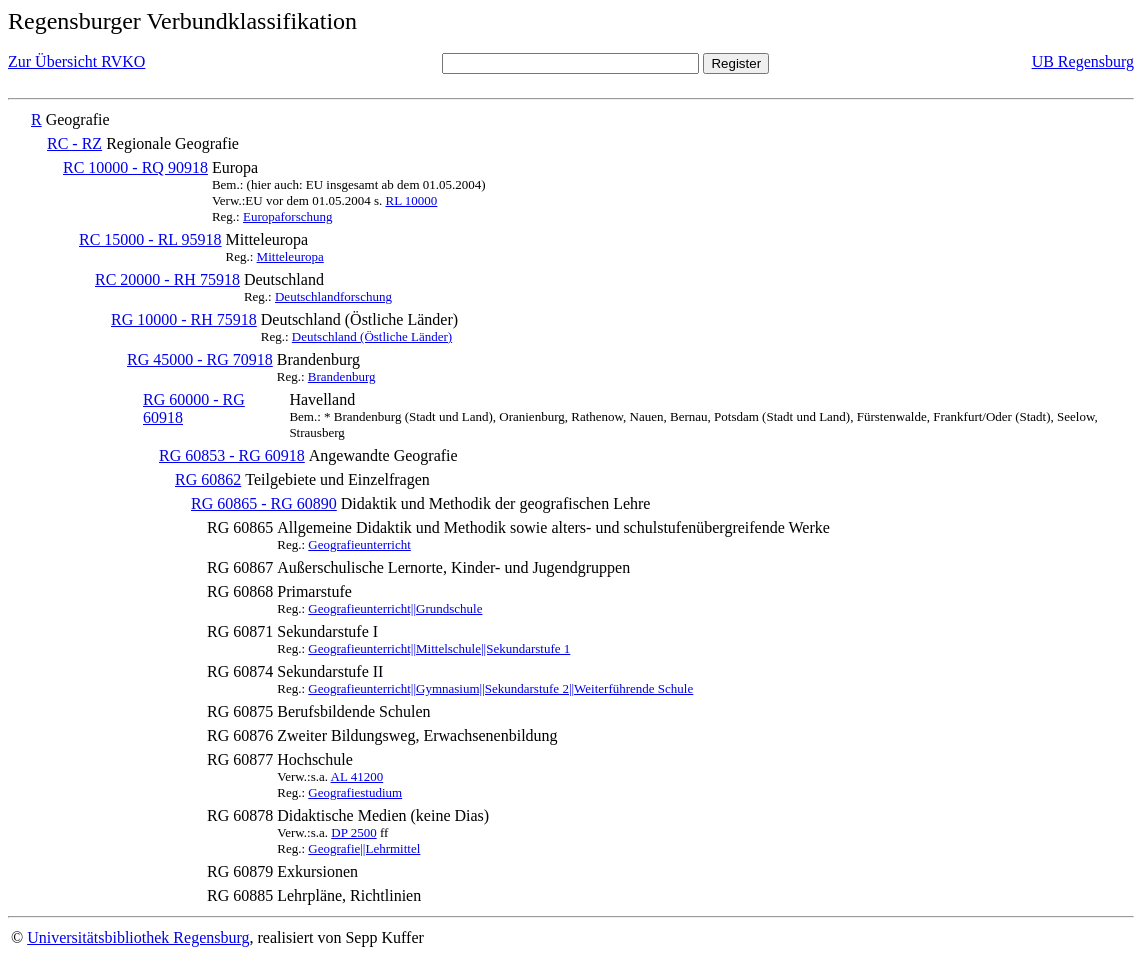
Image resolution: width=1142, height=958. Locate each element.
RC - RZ (74, 143)
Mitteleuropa (290, 256)
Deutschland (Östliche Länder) (372, 336)
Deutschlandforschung (333, 296)
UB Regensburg (1083, 61)
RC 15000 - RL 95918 (150, 239)
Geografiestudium (355, 792)
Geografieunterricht (359, 544)
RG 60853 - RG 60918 (232, 455)
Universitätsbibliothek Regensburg (138, 937)
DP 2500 (353, 832)
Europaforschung (288, 216)
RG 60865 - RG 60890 (264, 503)
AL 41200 (357, 776)
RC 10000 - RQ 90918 (135, 167)
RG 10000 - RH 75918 (184, 319)
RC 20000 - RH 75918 (167, 279)
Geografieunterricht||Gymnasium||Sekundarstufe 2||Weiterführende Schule (500, 688)
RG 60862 (208, 479)
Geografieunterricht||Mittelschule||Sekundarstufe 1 (439, 648)
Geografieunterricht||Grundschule (395, 608)
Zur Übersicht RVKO (76, 61)
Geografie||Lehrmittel (364, 848)
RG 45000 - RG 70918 (200, 359)
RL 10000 (411, 200)
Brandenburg (342, 376)
